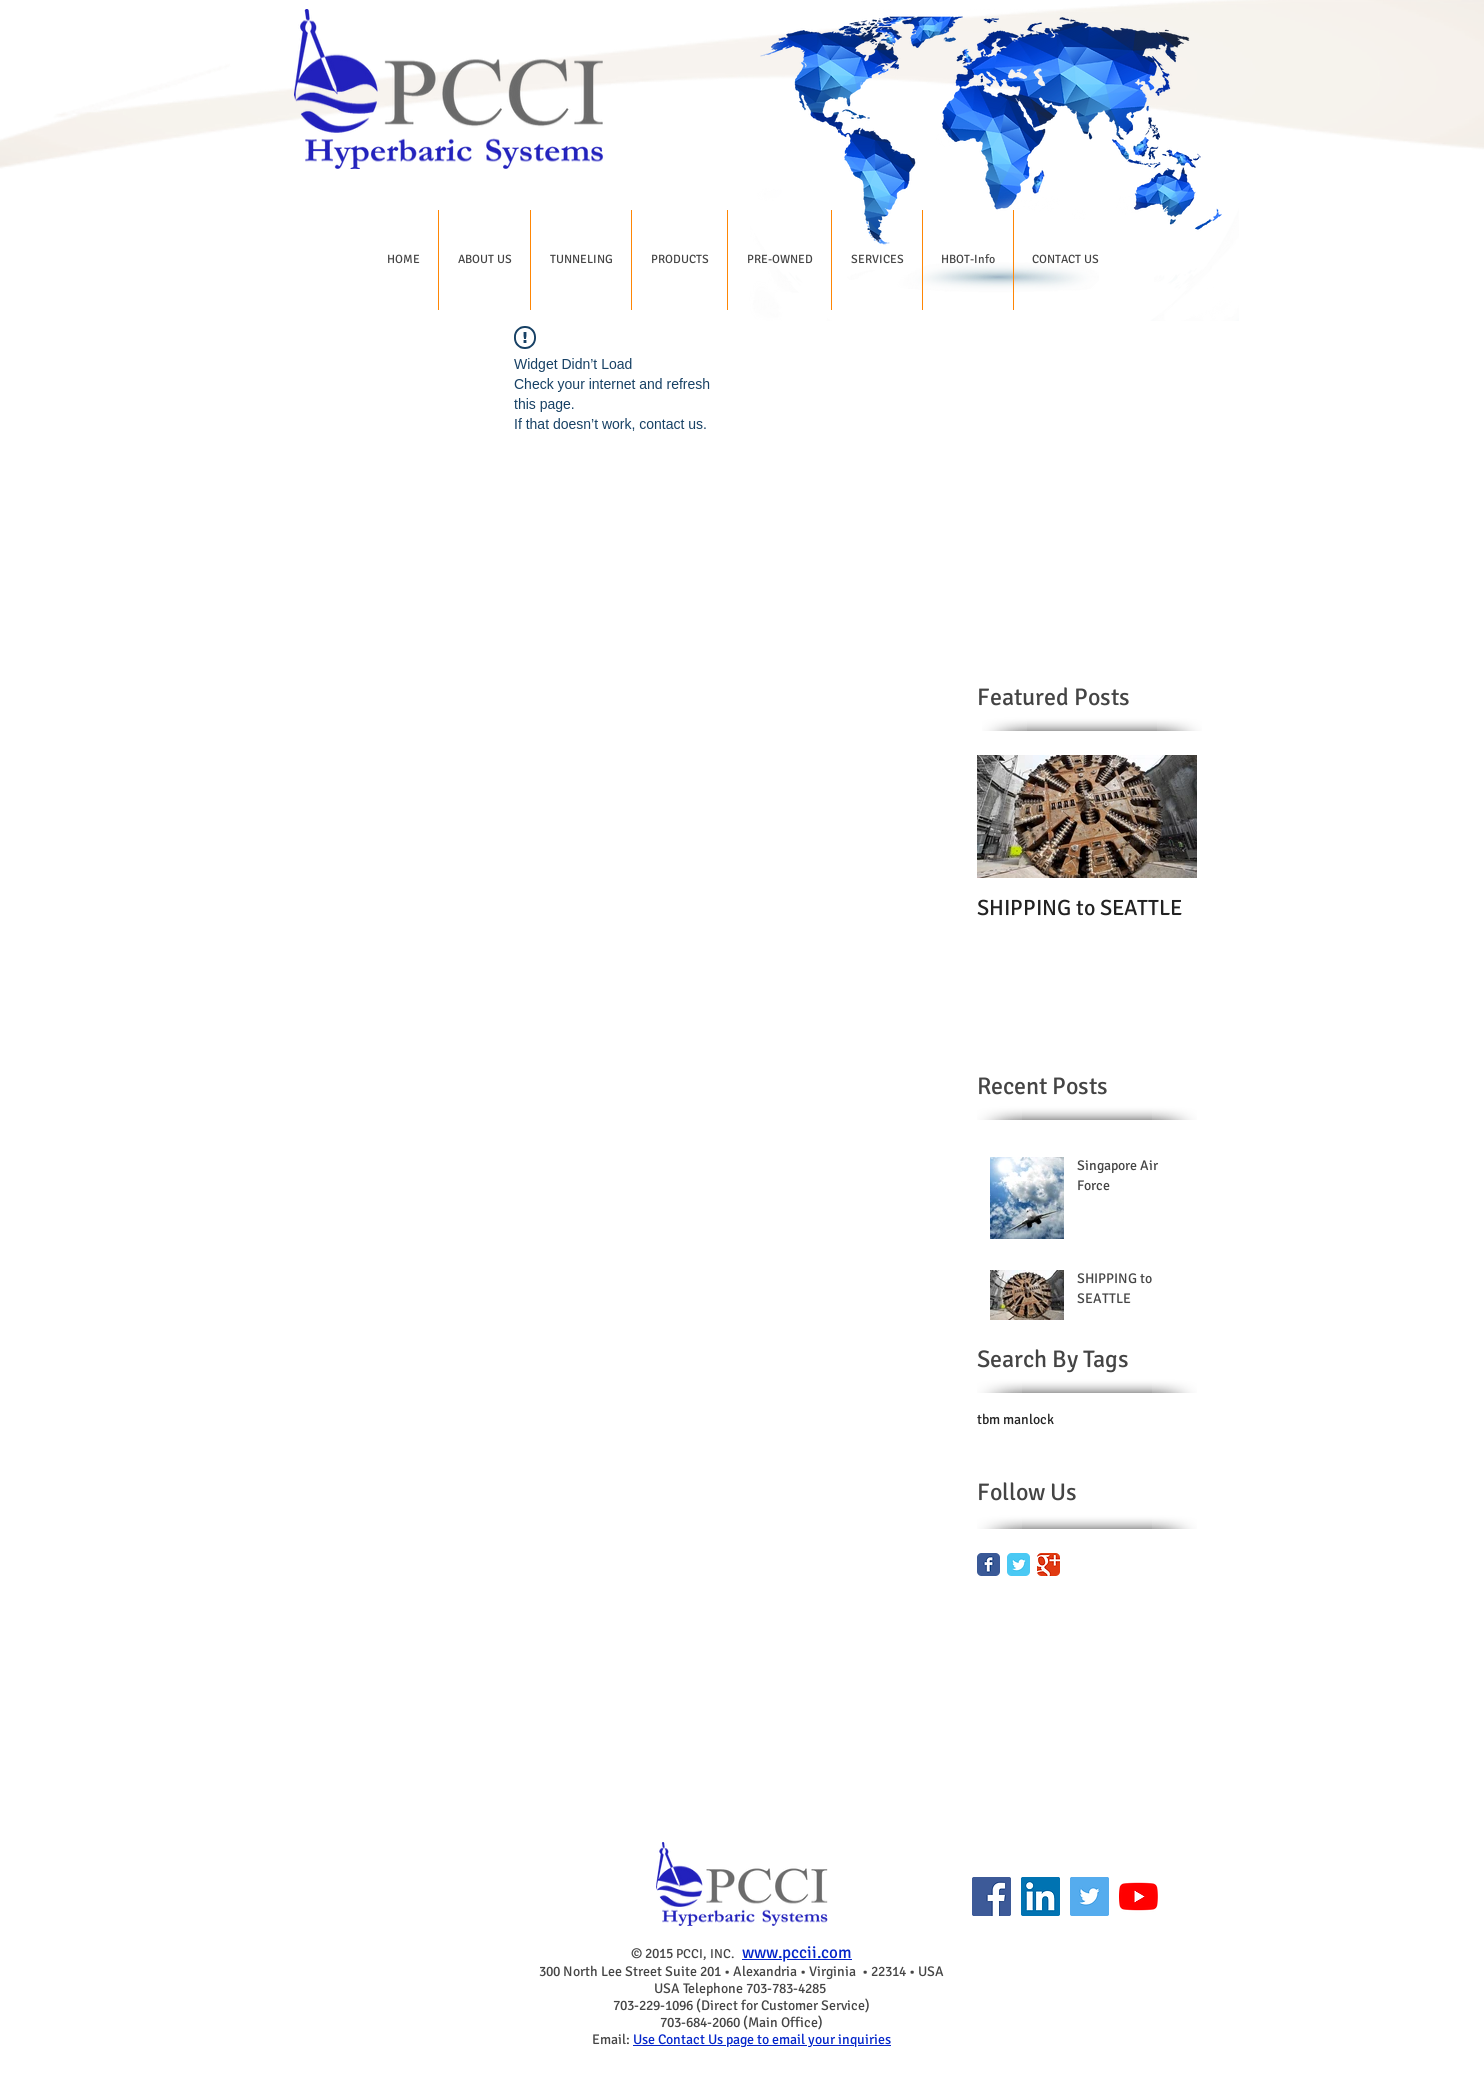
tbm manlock (1015, 1419)
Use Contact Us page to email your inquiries (762, 2039)
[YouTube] (1138, 1896)
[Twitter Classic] (1018, 1564)
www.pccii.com (797, 1952)
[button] (484, 260)
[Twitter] (1089, 1896)
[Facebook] (991, 1896)
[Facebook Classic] (988, 1564)
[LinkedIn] (1040, 1896)
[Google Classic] (1048, 1564)
